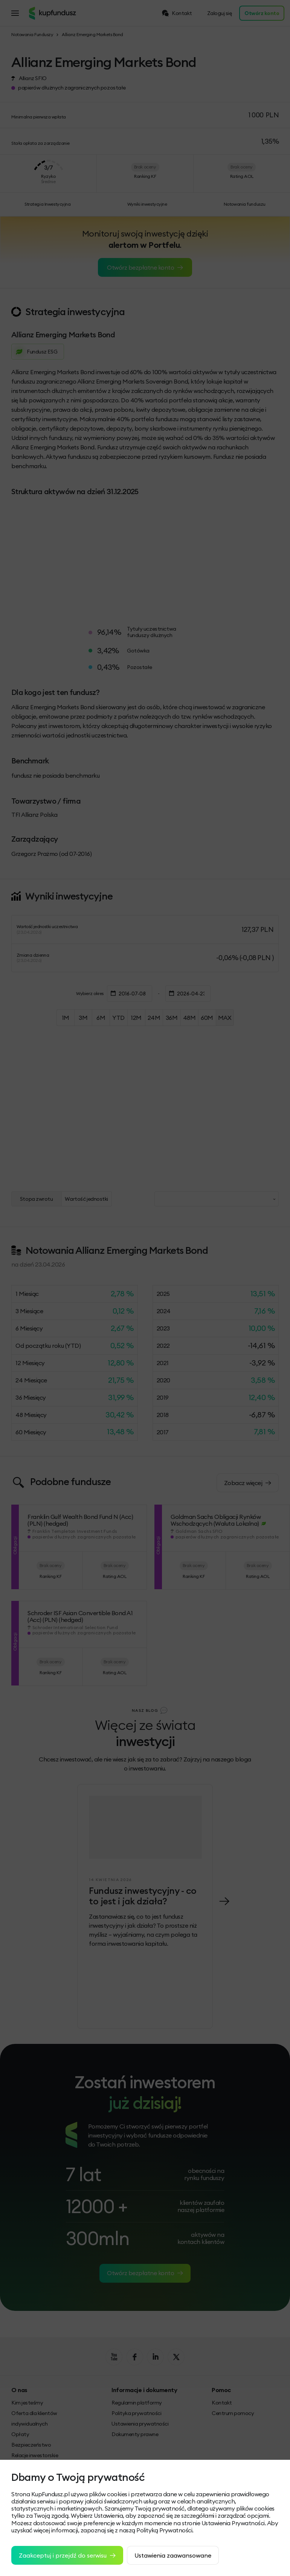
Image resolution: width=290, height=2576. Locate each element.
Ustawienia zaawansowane (172, 2555)
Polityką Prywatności (164, 2530)
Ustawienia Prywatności (233, 2523)
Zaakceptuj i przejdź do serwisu (67, 2555)
